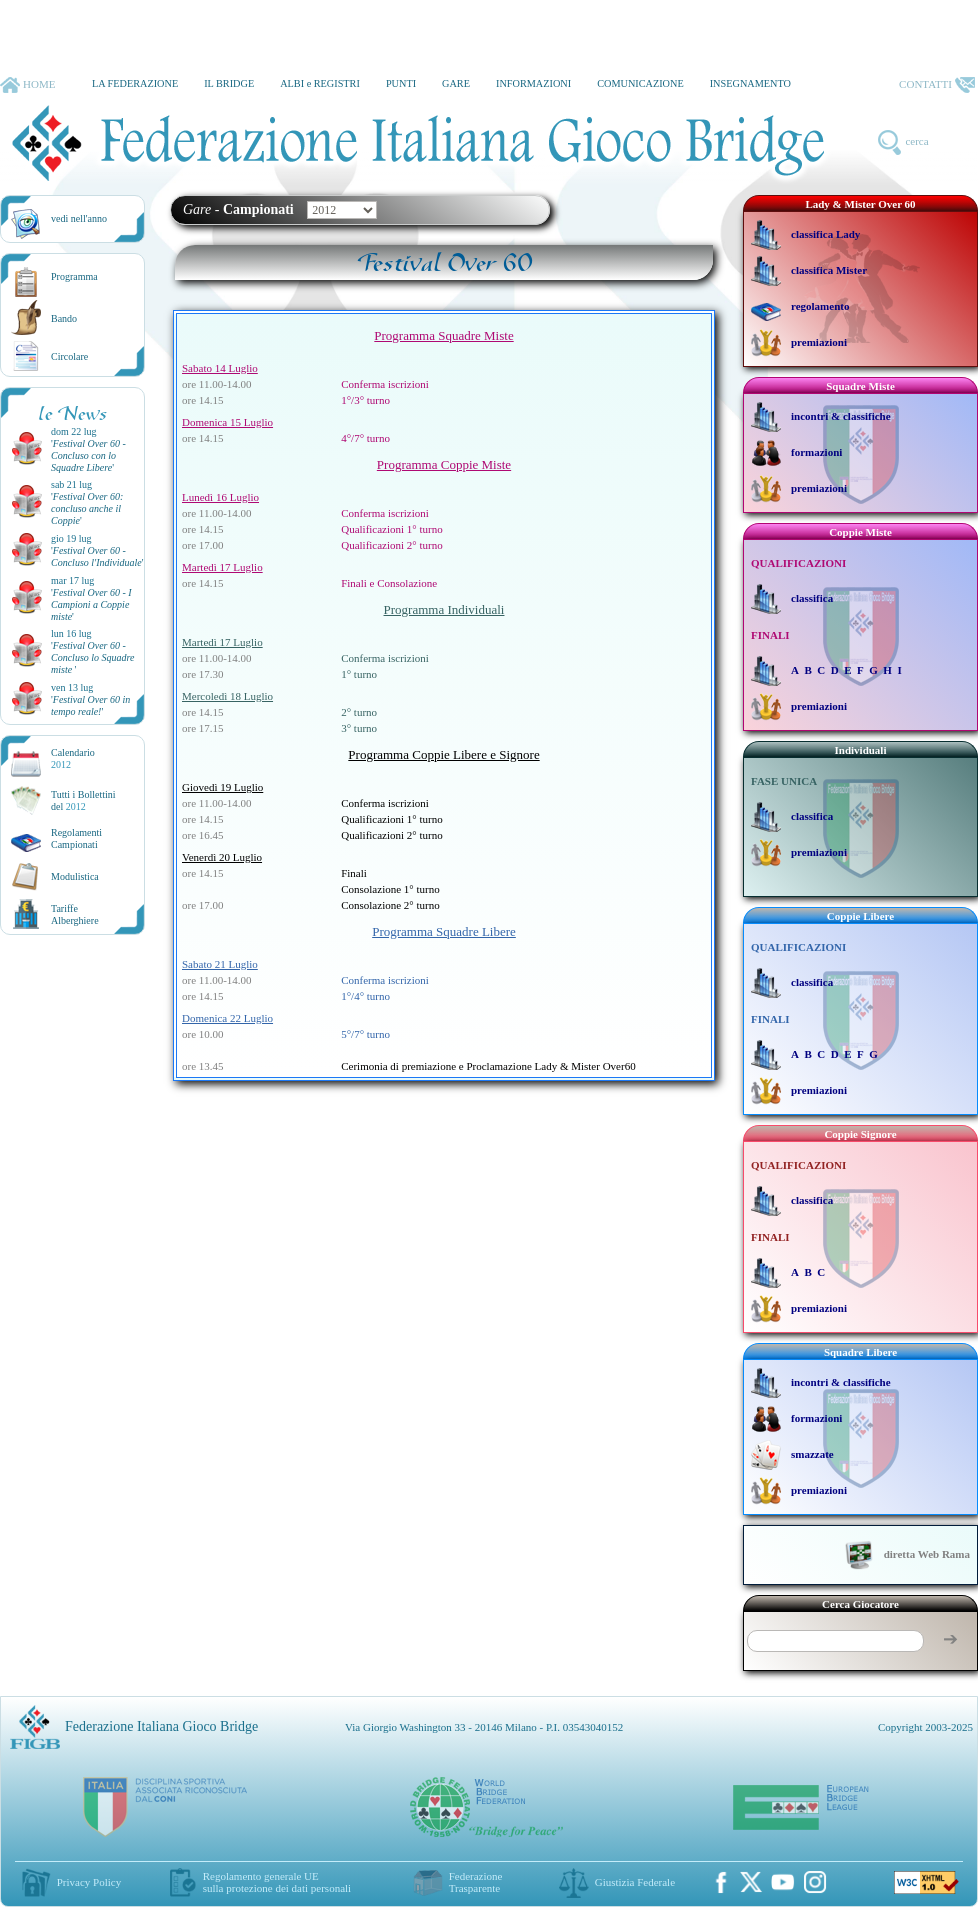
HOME (27, 85)
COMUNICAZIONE (640, 83)
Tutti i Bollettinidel (83, 800)
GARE (456, 83)
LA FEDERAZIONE (135, 83)
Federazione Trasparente (476, 1882)
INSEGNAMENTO (750, 83)
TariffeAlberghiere (75, 914)
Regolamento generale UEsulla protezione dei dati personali (277, 1882)
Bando (64, 318)
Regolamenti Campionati (76, 838)
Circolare (69, 356)
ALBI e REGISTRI (320, 83)
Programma (74, 276)
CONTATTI (937, 85)
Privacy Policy (89, 1882)
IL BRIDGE (229, 83)
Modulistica (75, 876)
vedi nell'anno (79, 218)
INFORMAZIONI (533, 83)
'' (88, 455)
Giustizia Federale (635, 1882)
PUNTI (401, 83)
